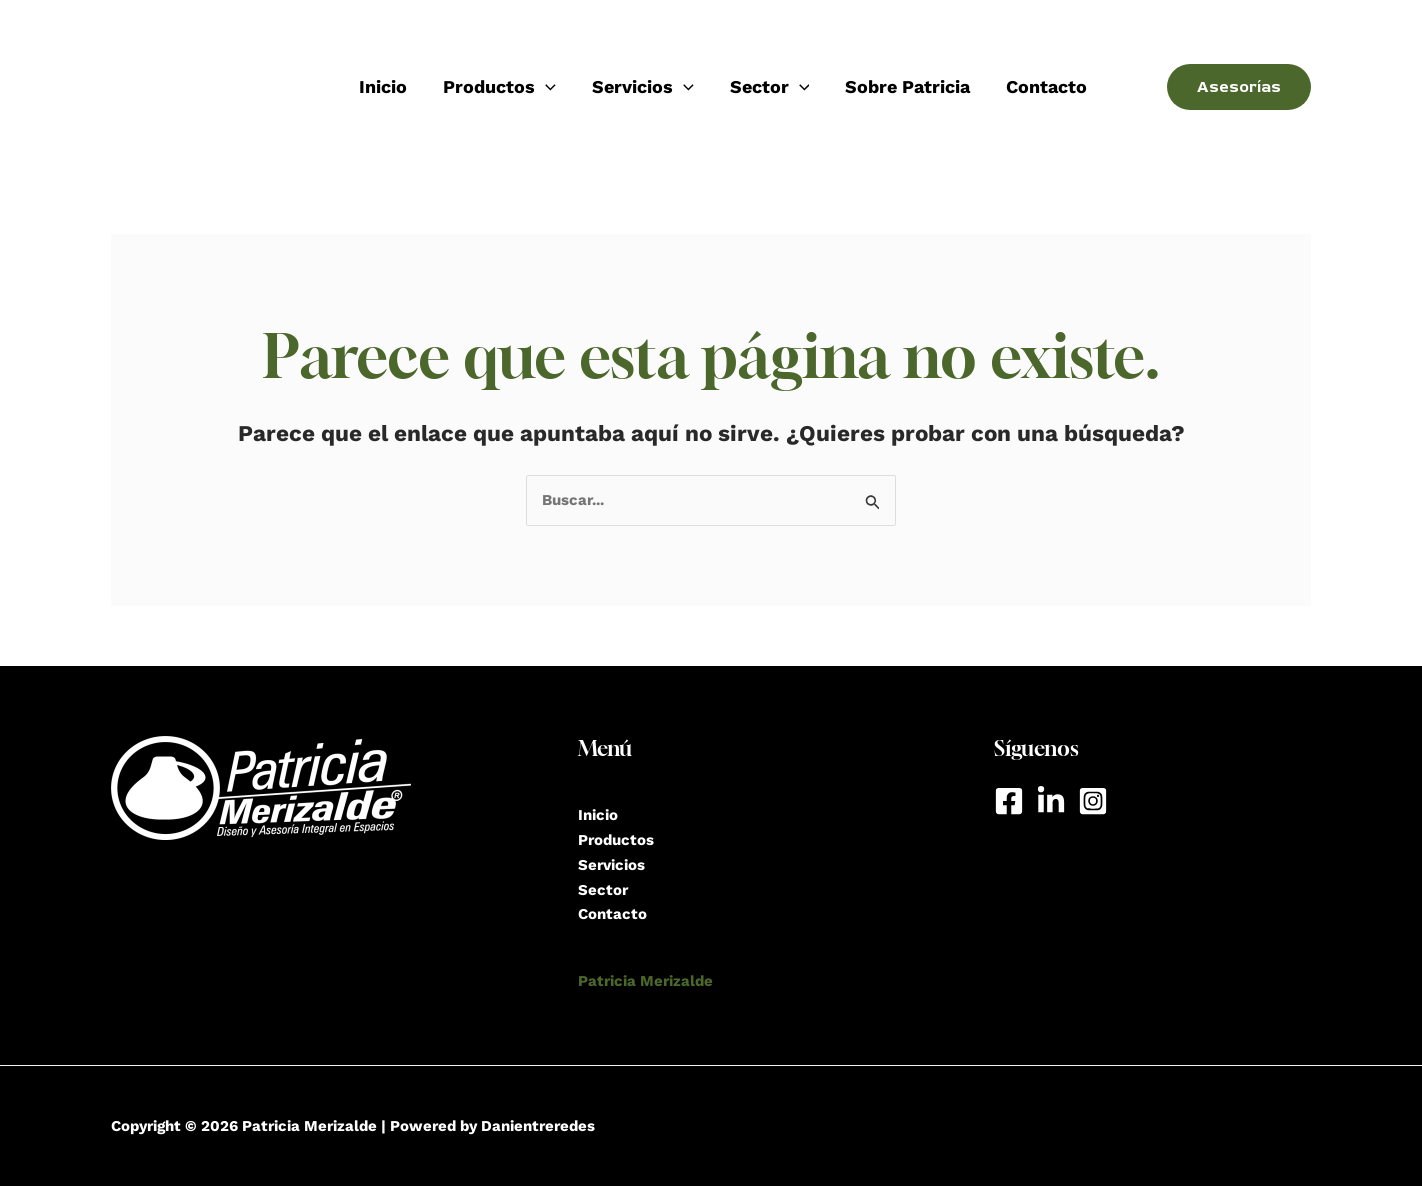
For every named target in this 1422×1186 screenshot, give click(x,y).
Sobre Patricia (907, 86)
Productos (499, 87)
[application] (545, 87)
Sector (770, 87)
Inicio (383, 86)
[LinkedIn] (1051, 801)
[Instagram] (1093, 801)
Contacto (1046, 86)
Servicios (643, 87)
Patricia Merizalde (645, 981)
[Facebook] (1009, 801)
